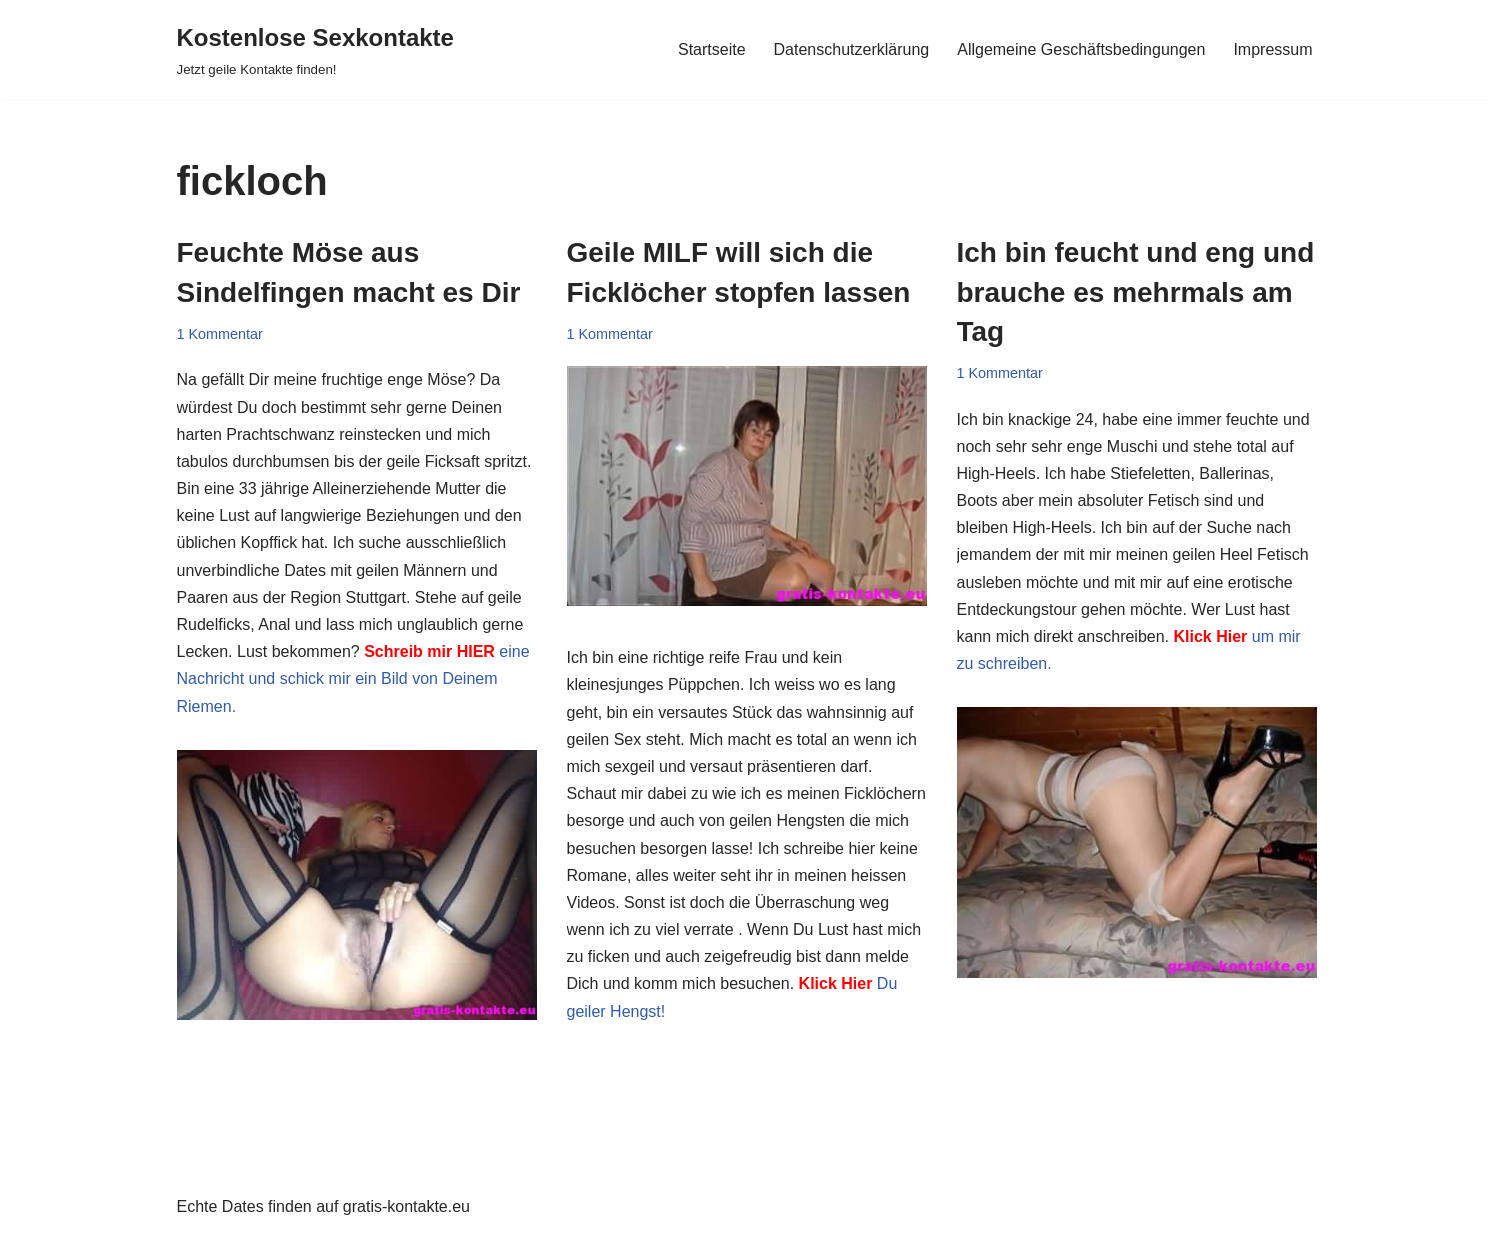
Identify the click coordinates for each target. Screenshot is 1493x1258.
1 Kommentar (220, 334)
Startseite (712, 49)
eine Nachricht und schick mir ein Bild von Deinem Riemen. (353, 678)
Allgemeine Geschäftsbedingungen (1081, 49)
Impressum (1272, 49)
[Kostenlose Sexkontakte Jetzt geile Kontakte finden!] (315, 49)
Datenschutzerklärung (852, 49)
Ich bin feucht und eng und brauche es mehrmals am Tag (1136, 291)
